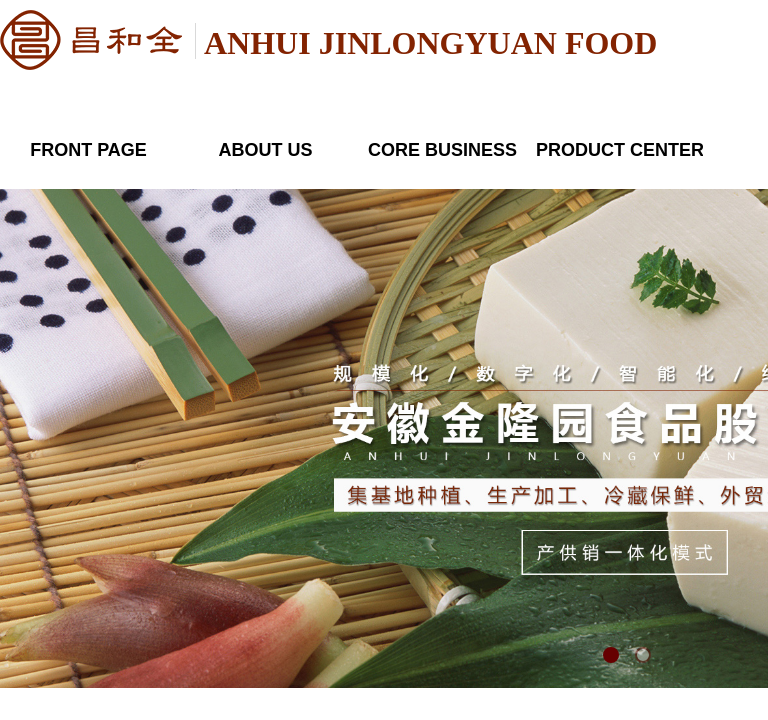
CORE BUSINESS (442, 150)
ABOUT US (266, 150)
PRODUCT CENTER (619, 150)
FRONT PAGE (88, 150)
